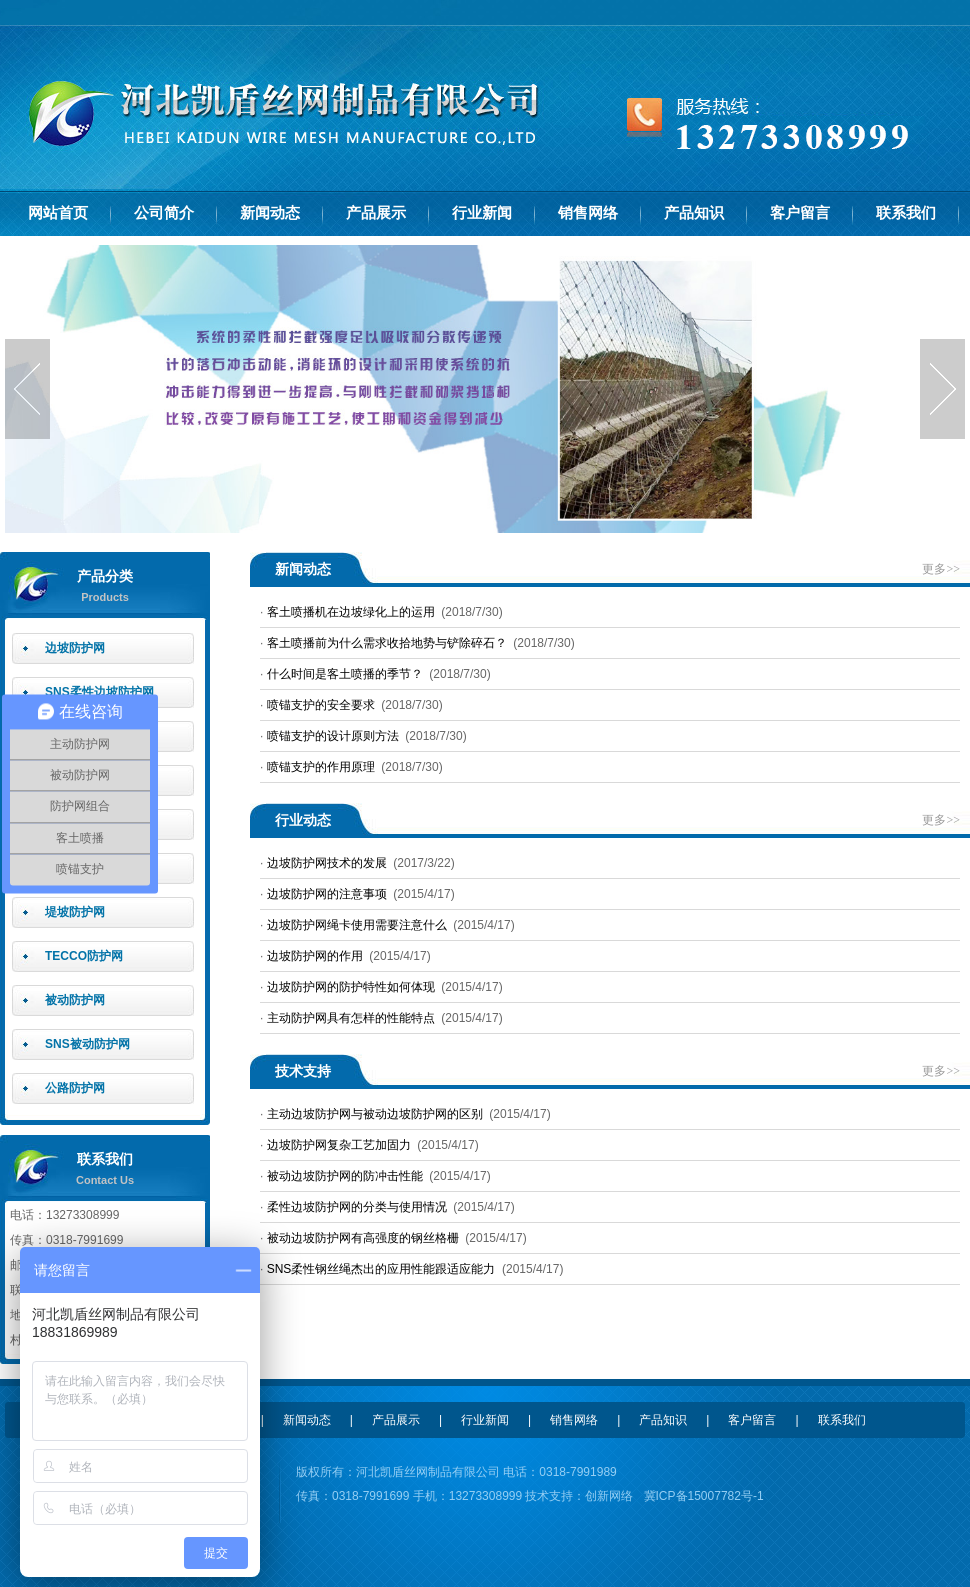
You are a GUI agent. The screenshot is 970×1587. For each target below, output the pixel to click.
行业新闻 (482, 213)
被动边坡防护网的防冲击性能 (345, 1176)
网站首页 (58, 213)
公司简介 (164, 213)
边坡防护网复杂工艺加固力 (339, 1145)
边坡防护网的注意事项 (327, 894)
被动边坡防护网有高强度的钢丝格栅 (363, 1238)
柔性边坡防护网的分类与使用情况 (357, 1207)
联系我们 (906, 213)
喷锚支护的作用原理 (321, 767)
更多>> (941, 569)
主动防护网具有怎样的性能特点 (351, 1018)
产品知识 (694, 213)
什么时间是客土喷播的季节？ (345, 674)
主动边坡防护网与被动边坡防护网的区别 (375, 1114)
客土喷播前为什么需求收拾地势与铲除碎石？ (387, 643)
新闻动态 (270, 213)
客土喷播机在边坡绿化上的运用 (351, 612)
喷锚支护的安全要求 (321, 705)
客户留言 (800, 213)
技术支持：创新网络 (577, 1496)
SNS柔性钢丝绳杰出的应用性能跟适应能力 (381, 1269)
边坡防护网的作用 (315, 956)
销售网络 (588, 213)
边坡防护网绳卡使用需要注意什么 (357, 925)
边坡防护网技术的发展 (327, 863)
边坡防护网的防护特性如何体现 (351, 987)
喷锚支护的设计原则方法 (333, 736)
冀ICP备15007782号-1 (704, 1496)
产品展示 (376, 213)
